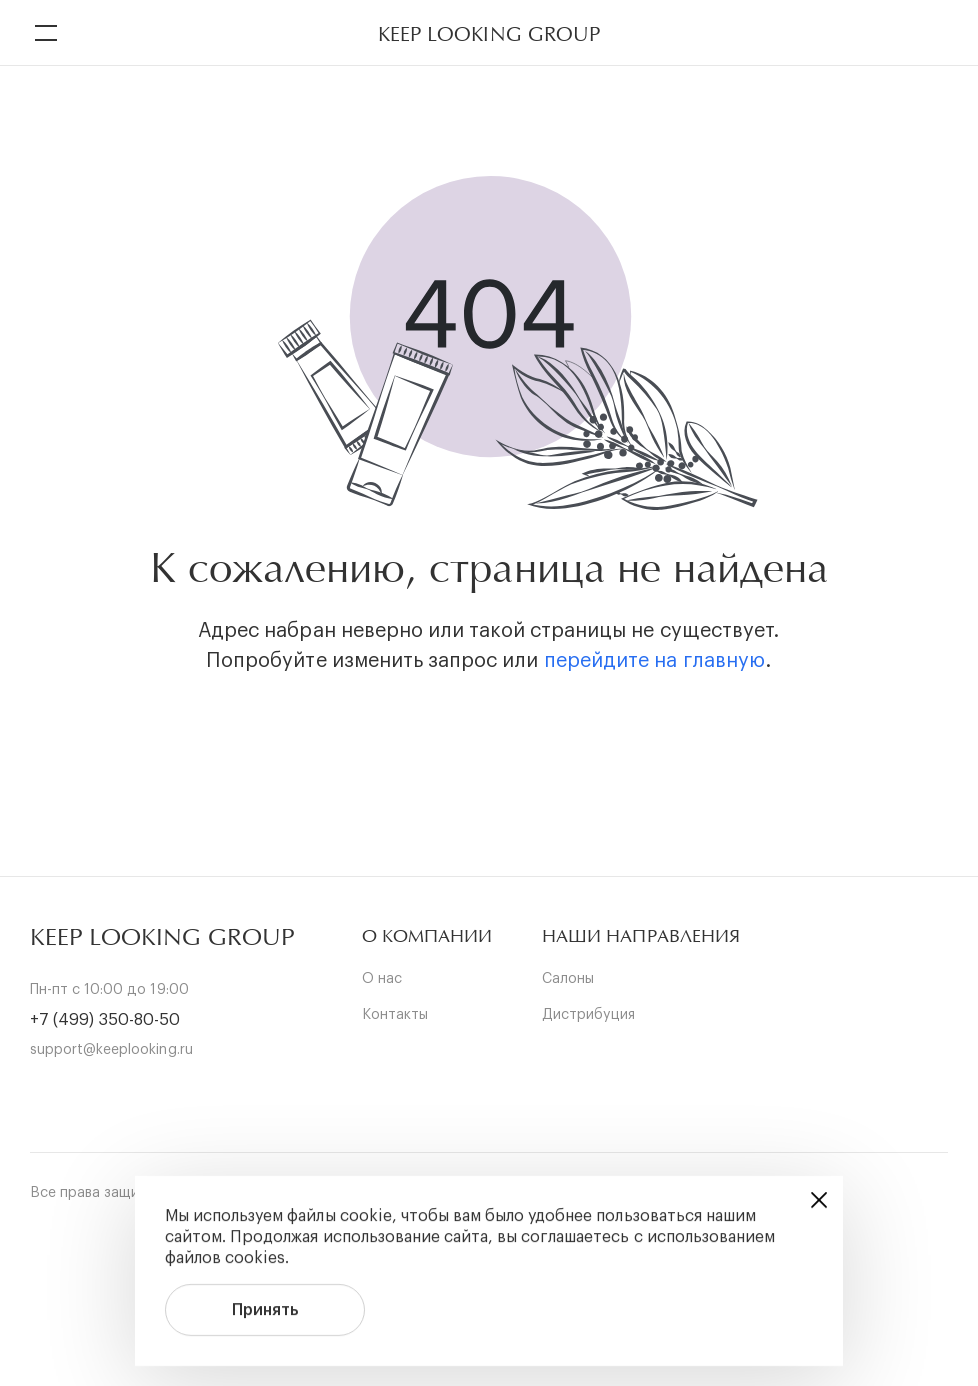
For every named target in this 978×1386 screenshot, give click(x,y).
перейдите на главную (654, 661)
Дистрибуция (588, 1015)
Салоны (568, 979)
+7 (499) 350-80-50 (105, 1020)
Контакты (395, 1015)
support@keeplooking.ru (111, 1050)
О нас (382, 979)
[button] (427, 936)
